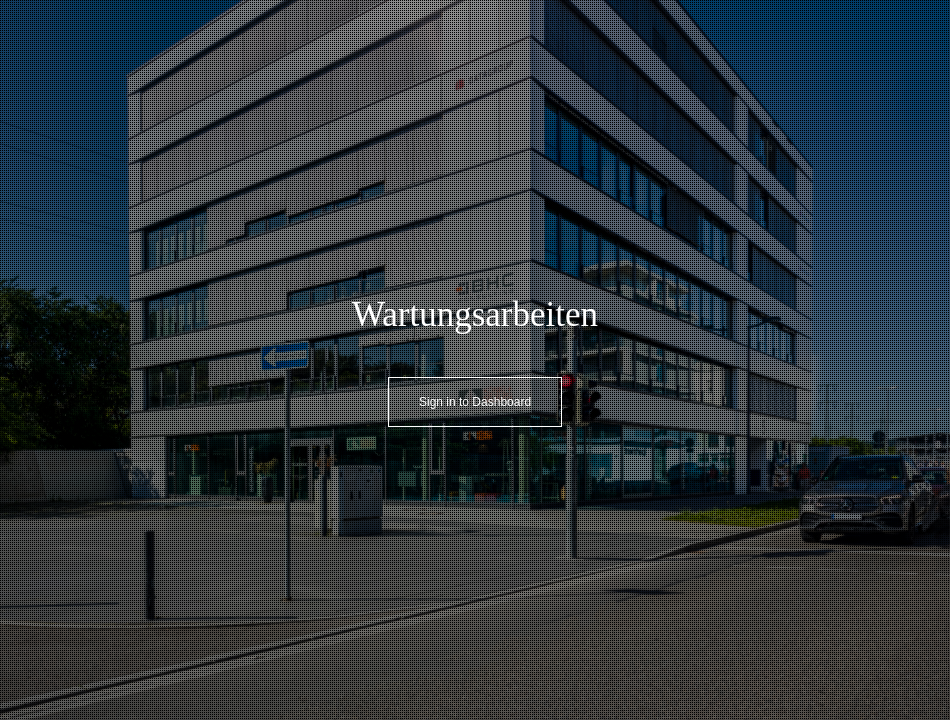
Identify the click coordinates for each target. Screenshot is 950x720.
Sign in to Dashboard (475, 402)
